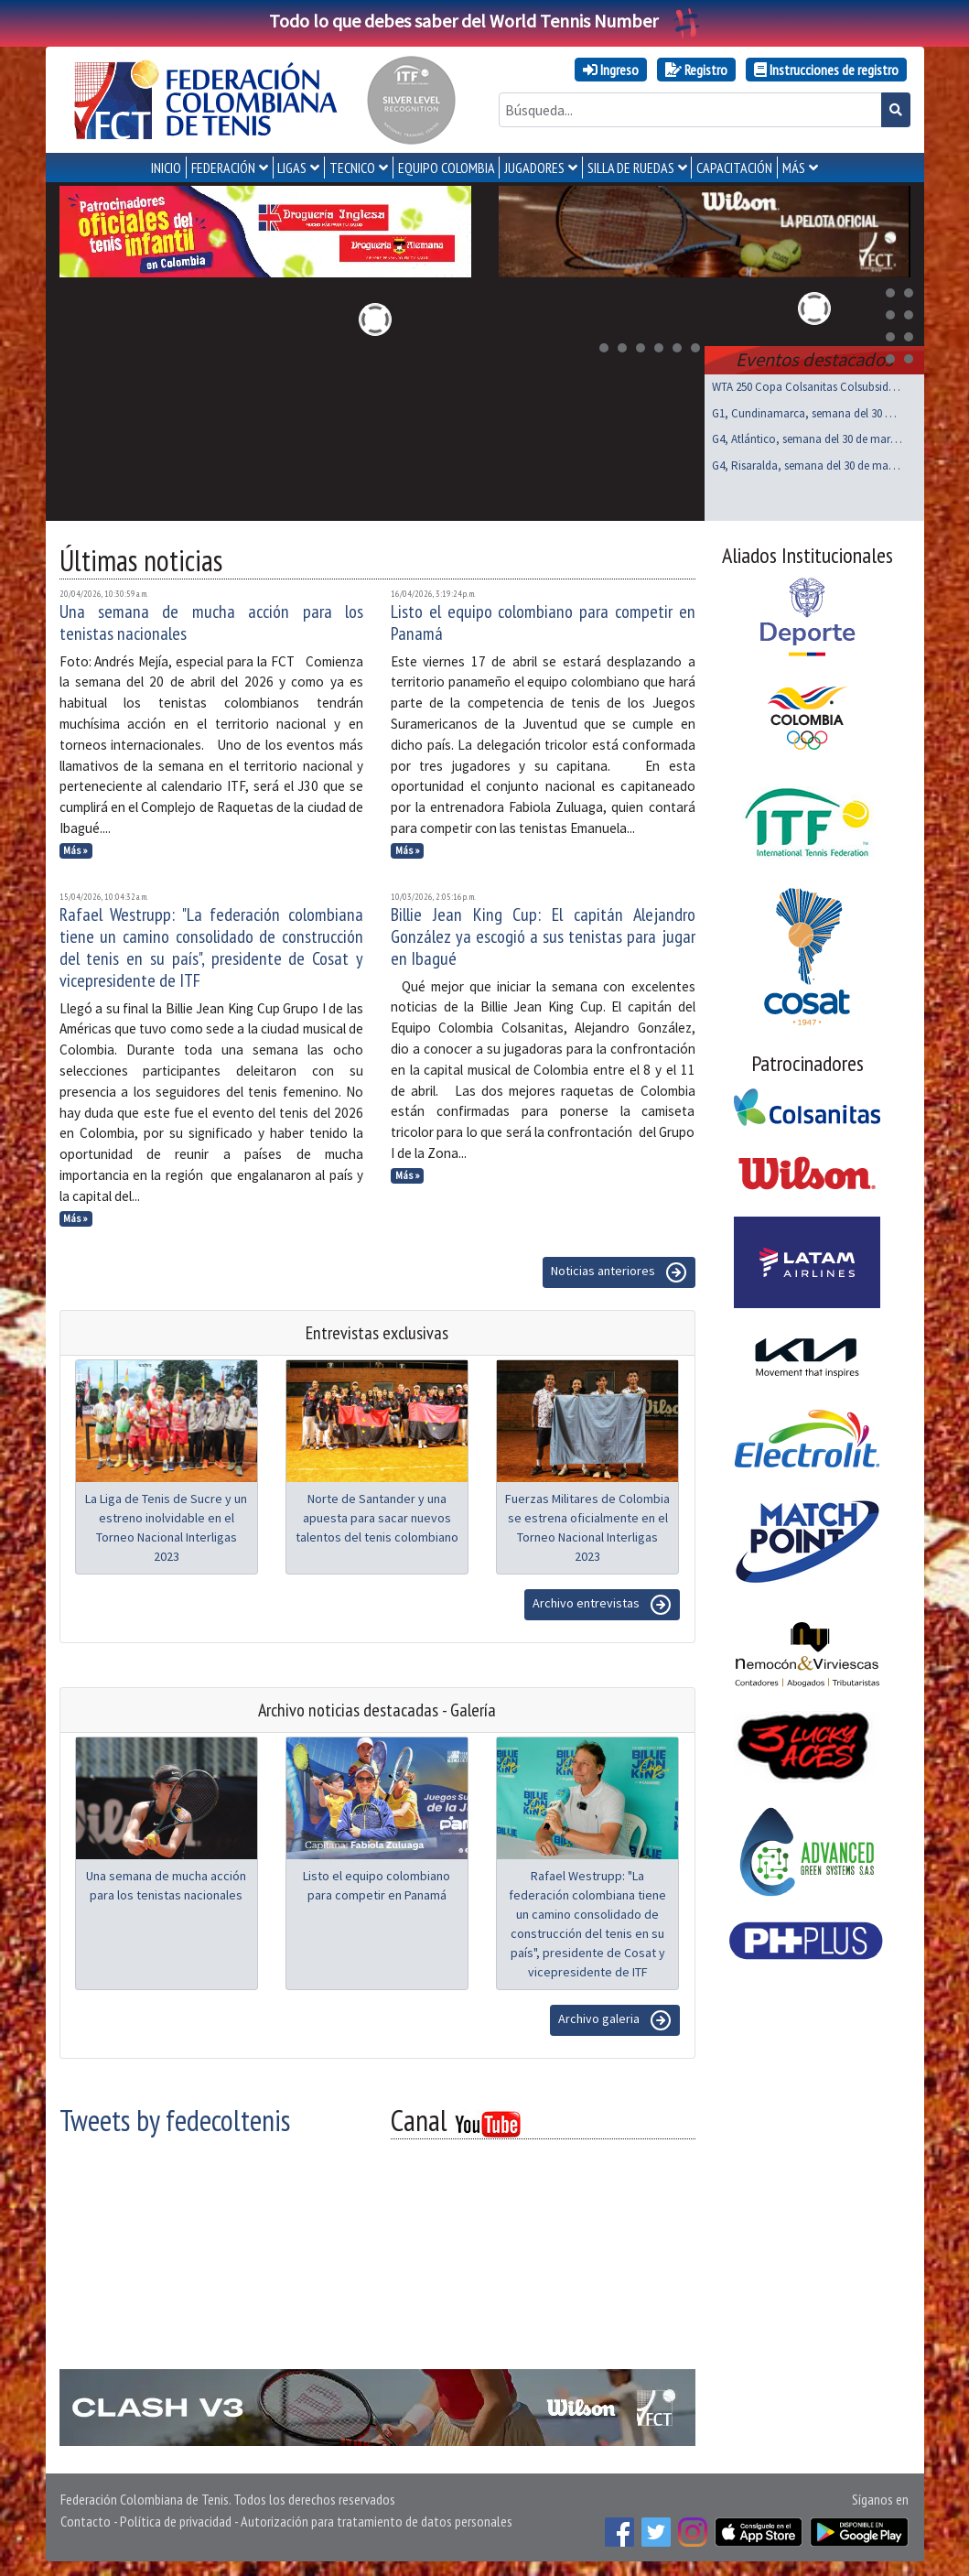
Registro (696, 69)
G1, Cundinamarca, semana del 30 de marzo (807, 413)
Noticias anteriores (619, 1272)
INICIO (166, 167)
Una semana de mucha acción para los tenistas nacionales (211, 622)
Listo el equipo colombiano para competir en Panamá (543, 622)
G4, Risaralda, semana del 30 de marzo (807, 465)
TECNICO (352, 167)
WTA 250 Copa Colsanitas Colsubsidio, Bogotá (807, 387)
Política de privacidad (175, 2521)
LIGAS (292, 167)
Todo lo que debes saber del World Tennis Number (485, 20)
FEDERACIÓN (223, 167)
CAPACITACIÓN (734, 167)
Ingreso (611, 69)
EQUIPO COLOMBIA (446, 167)
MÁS (793, 167)
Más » (75, 850)
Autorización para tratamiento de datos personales (376, 2521)
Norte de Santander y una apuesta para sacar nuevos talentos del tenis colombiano (377, 1517)
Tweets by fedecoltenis (174, 2120)
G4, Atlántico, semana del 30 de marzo (807, 439)
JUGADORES (534, 167)
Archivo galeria (615, 2020)
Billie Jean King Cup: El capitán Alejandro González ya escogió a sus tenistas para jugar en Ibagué (543, 936)
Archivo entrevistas (602, 1605)
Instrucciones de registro (826, 69)
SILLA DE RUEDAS (630, 167)
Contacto (85, 2521)
